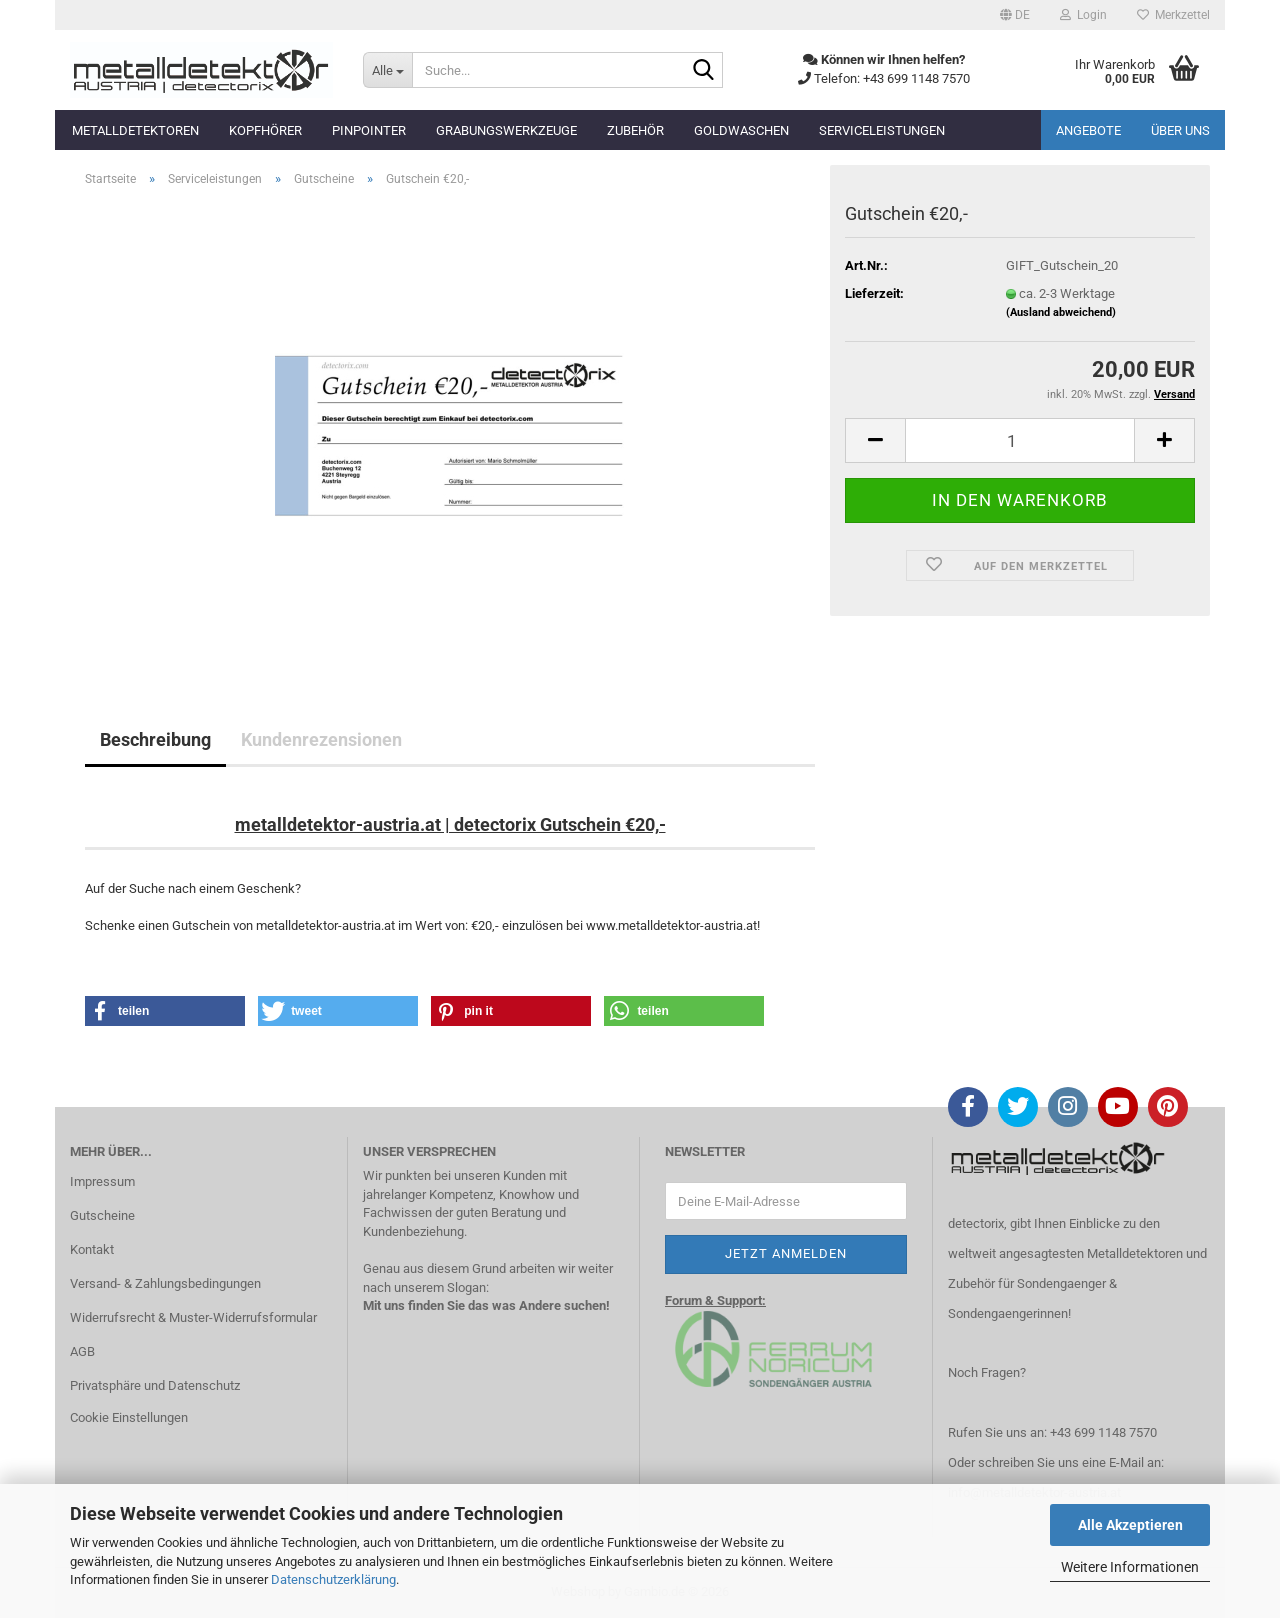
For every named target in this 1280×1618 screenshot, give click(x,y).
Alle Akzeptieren (1130, 1525)
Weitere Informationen (1130, 1567)
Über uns (1180, 130)
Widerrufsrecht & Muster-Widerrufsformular (193, 1317)
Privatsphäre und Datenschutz (155, 1385)
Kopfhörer (265, 130)
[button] (1015, 15)
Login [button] (1083, 15)
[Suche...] (387, 70)
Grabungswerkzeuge (506, 130)
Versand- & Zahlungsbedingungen (165, 1283)
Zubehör (635, 130)
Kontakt (92, 1249)
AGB (82, 1351)
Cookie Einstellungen (129, 1417)
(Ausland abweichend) (1061, 312)
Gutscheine (102, 1215)
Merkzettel (1173, 15)
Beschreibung (155, 739)
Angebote (1088, 130)
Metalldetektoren (135, 130)
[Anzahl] (1020, 440)
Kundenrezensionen (321, 739)
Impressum (102, 1181)
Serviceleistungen (882, 130)
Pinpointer (369, 130)
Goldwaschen (741, 130)
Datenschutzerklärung (333, 1579)
